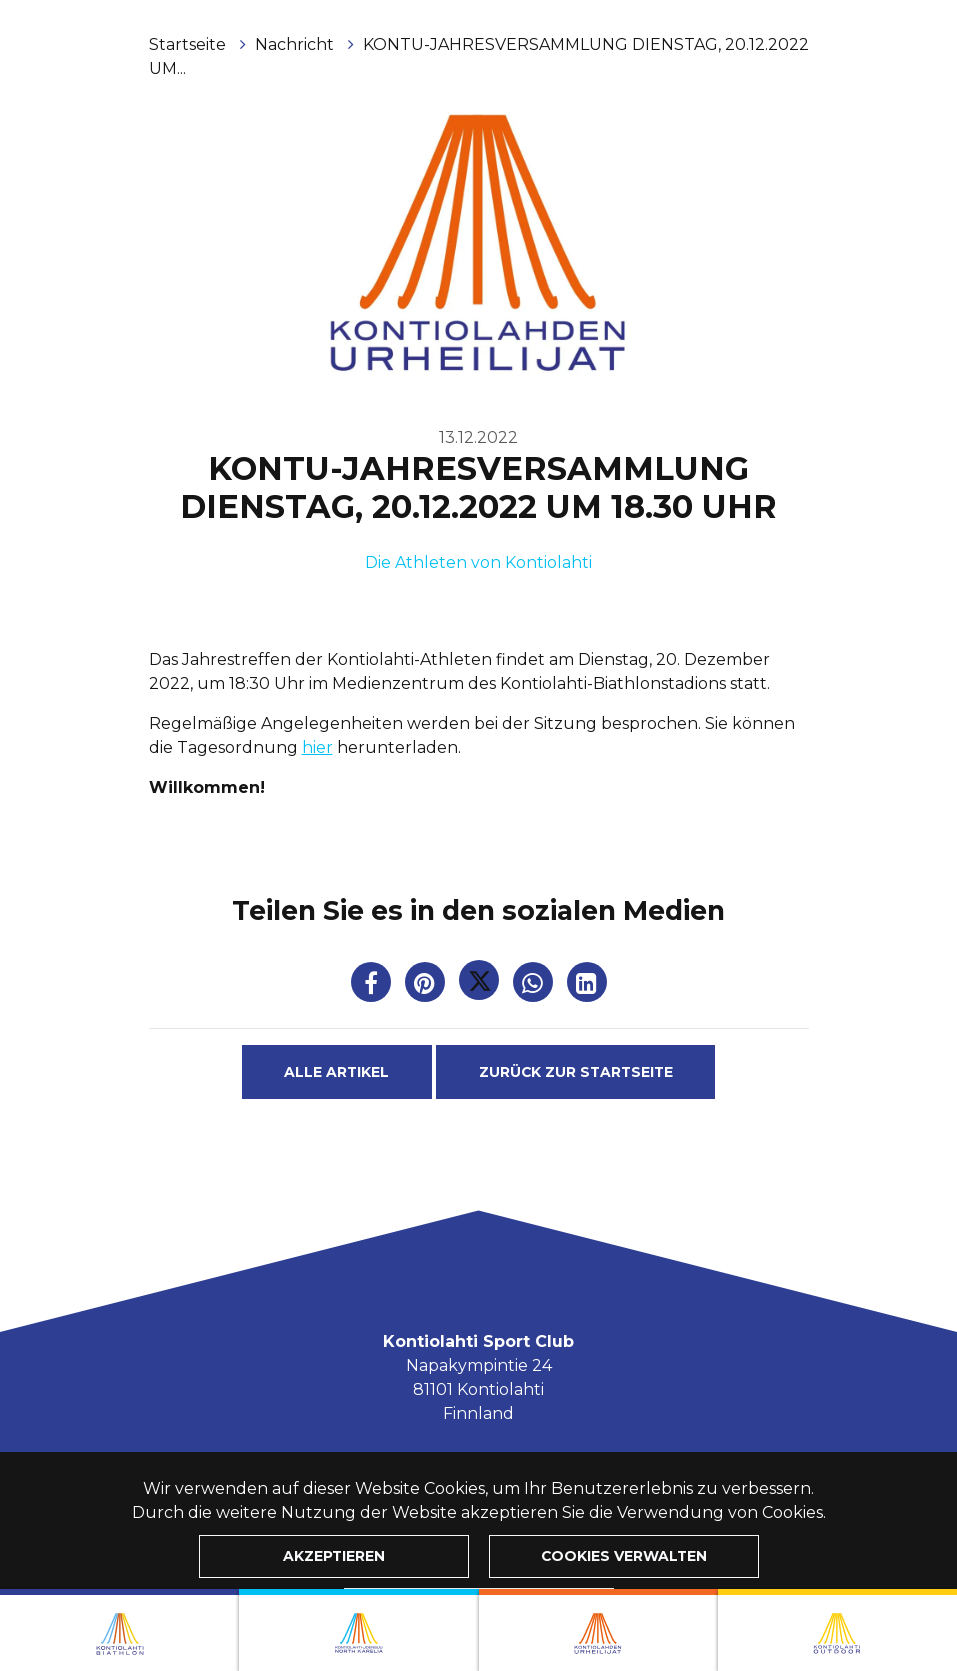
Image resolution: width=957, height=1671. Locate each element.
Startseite (189, 44)
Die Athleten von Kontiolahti (478, 562)
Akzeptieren (334, 1556)
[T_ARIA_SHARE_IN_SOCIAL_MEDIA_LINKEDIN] (587, 986)
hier (317, 747)
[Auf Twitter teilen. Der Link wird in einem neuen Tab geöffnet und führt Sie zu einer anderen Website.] (481, 986)
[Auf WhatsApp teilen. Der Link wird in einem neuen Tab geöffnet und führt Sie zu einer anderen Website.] (535, 986)
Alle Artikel (336, 1072)
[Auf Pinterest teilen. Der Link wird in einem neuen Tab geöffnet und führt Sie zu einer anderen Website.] (427, 986)
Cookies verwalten (624, 1556)
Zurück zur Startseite (576, 1072)
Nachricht (296, 44)
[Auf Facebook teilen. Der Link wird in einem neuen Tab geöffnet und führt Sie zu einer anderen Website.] (373, 986)
